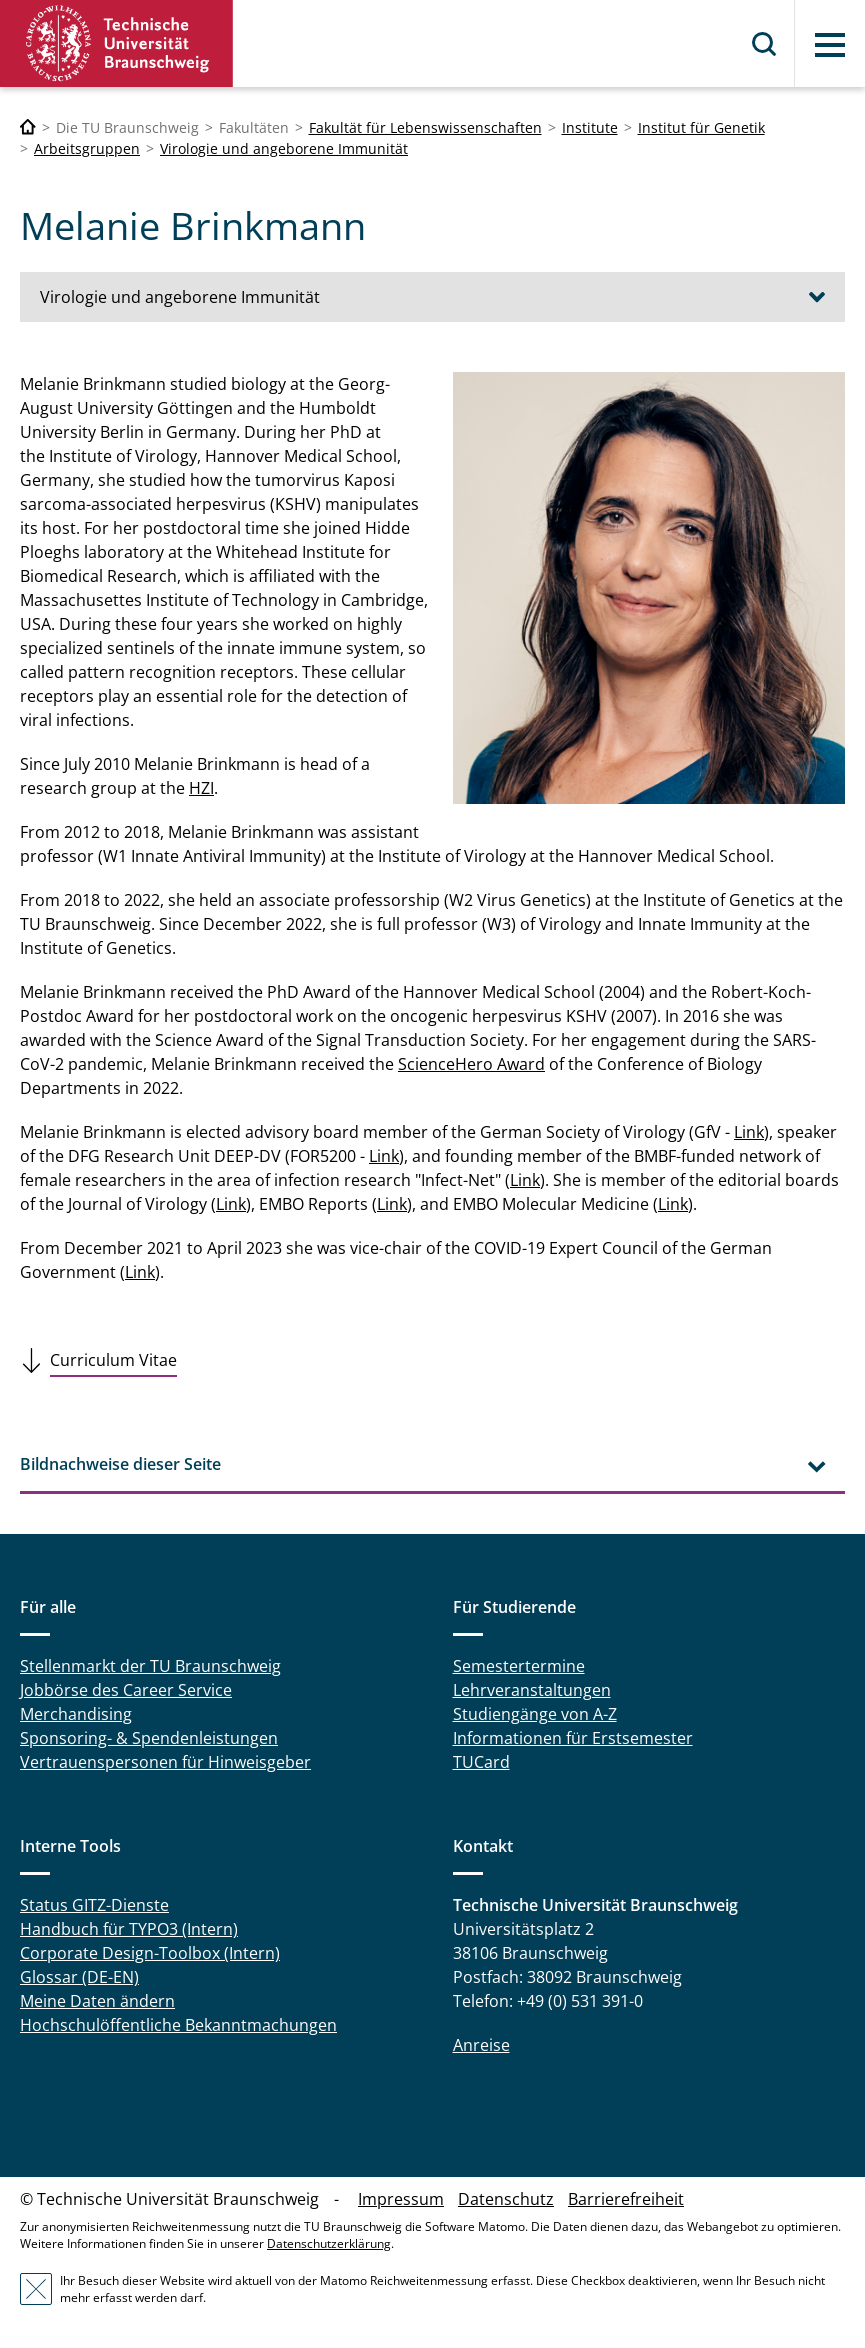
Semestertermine (519, 1666)
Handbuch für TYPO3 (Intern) (129, 1929)
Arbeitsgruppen (87, 148)
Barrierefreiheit (626, 2199)
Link (749, 1132)
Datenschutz (506, 2199)
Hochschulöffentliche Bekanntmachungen (178, 2025)
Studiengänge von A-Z (535, 1714)
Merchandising (76, 1714)
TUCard (481, 1762)
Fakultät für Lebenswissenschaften (425, 127)
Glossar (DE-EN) (79, 1977)
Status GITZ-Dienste (94, 1905)
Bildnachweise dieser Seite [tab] (120, 1464)
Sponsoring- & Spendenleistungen (149, 1738)
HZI (201, 788)
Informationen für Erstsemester (573, 1738)
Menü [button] (830, 45)
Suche (765, 44)
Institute (590, 127)
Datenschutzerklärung (329, 2243)
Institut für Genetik (701, 127)
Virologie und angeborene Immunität (284, 148)
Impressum (401, 2199)
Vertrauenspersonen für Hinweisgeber (165, 1762)
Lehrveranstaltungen (532, 1690)
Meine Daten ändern (97, 2001)
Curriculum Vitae (113, 1360)
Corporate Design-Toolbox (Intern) (150, 1953)
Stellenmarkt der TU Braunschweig (150, 1666)
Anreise (481, 2045)
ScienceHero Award (471, 1064)
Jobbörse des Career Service (126, 1690)
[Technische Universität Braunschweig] (28, 127)
